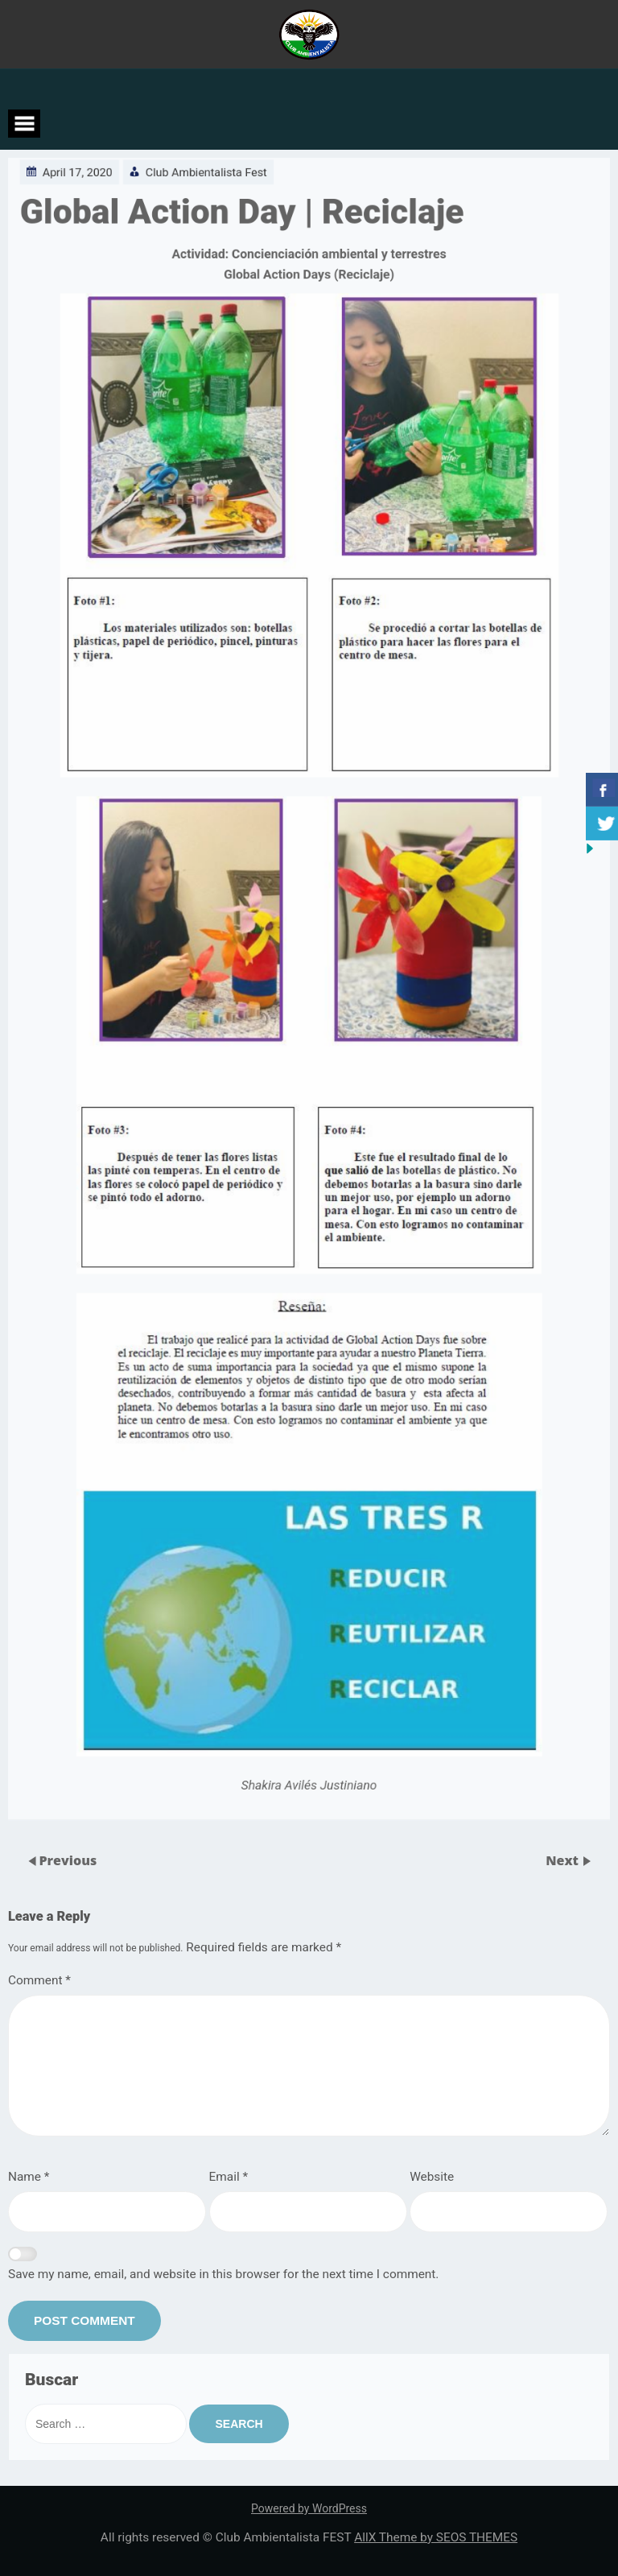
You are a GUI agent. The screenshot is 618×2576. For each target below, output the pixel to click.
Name (28, 2176)
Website (432, 2176)
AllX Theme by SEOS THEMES (435, 2537)
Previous (68, 1859)
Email (229, 2176)
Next (564, 1859)
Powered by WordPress (309, 2508)
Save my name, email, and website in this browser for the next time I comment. (223, 2274)
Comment (39, 1980)
